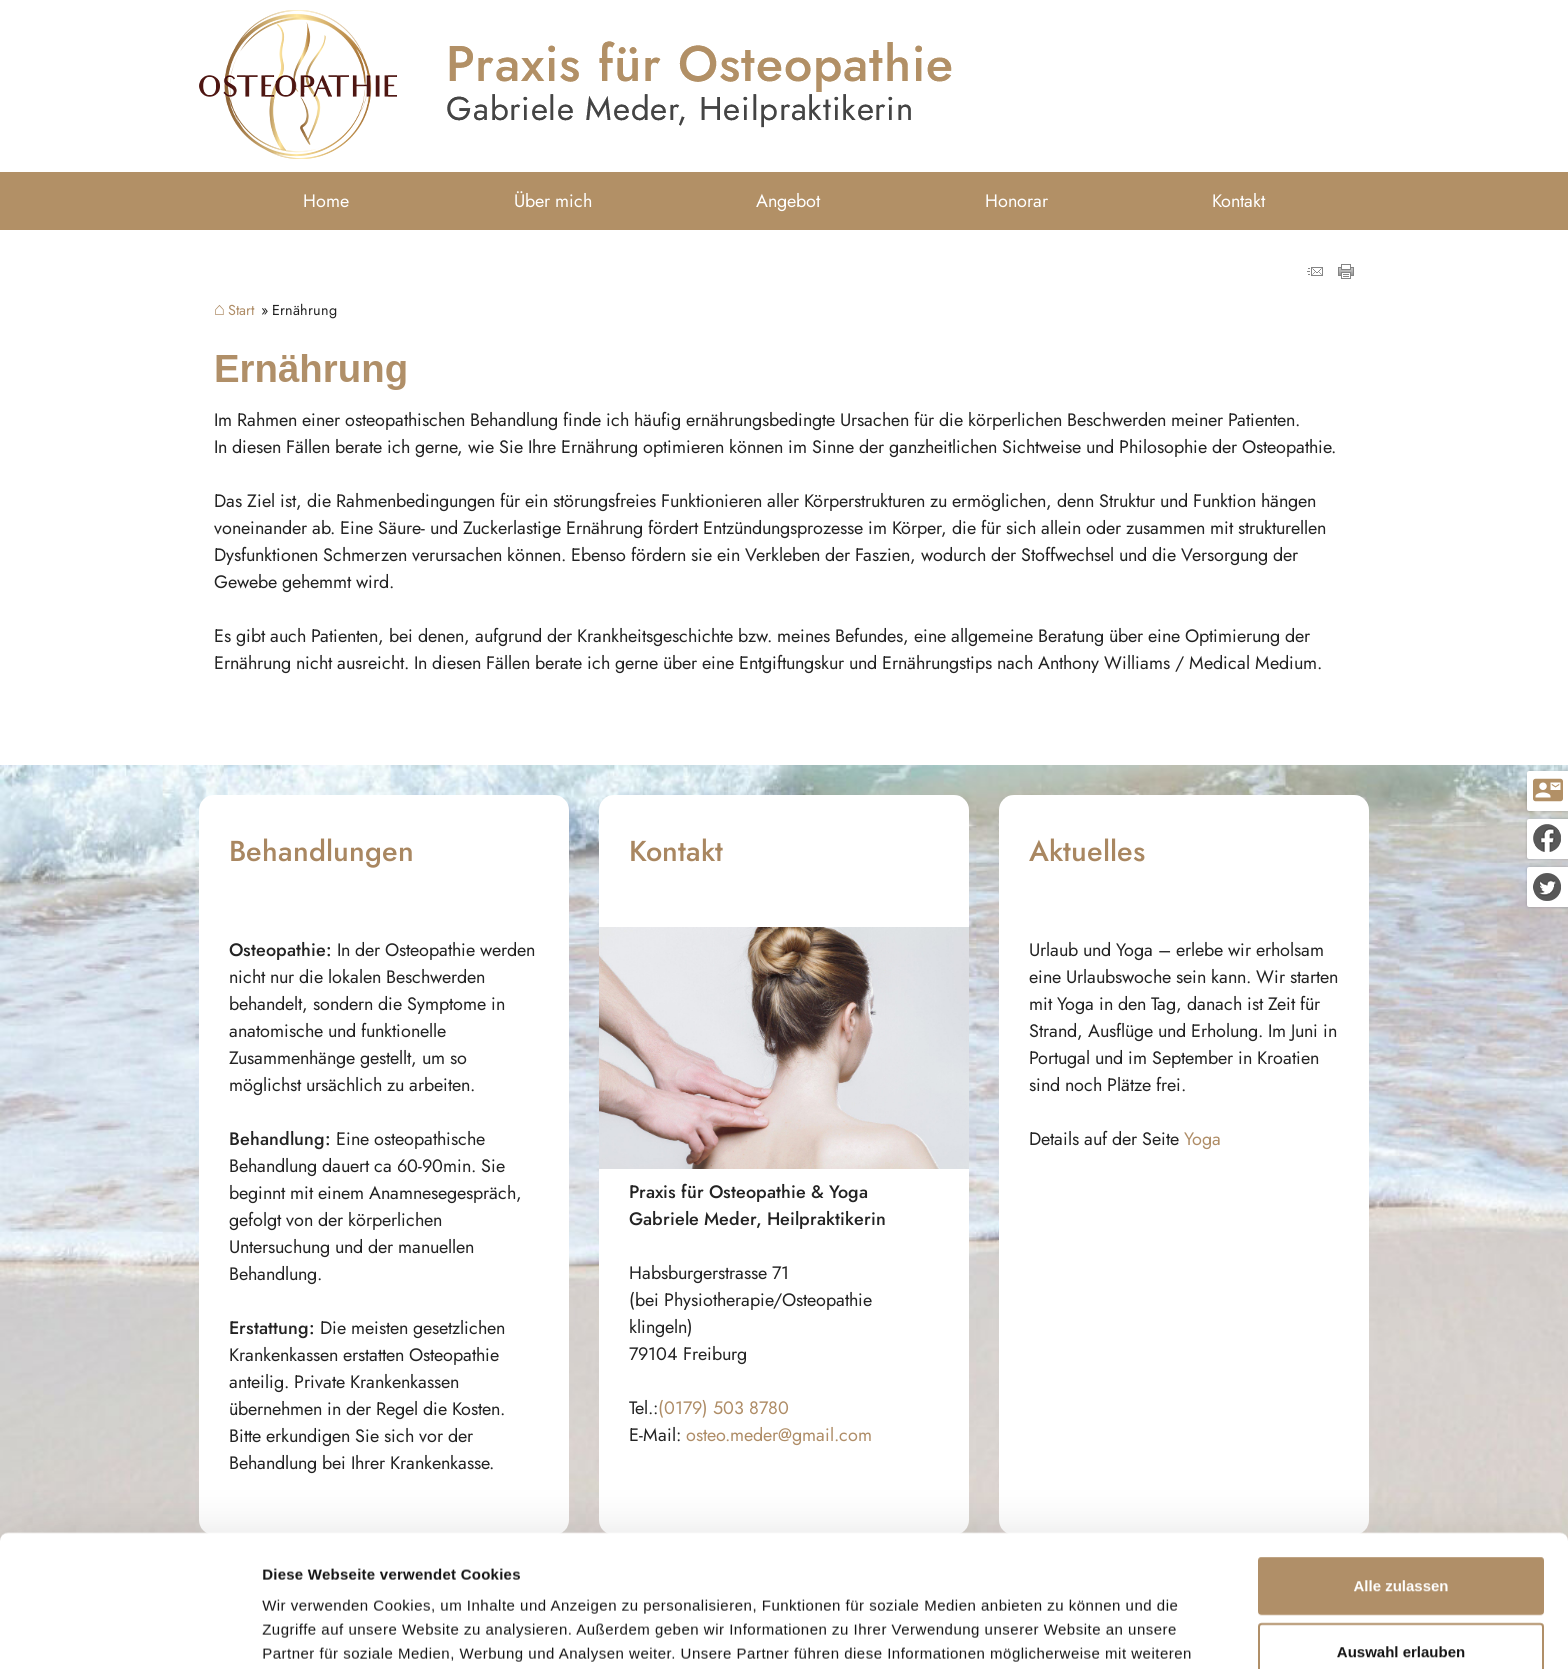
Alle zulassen (1400, 1472)
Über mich (553, 201)
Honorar (1016, 201)
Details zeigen (1063, 1629)
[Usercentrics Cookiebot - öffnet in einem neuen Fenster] (129, 1630)
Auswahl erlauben (1401, 1538)
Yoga (1202, 1139)
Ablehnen (1401, 1603)
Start (241, 310)
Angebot (788, 201)
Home (326, 201)
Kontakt (1238, 201)
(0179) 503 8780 (723, 1408)
